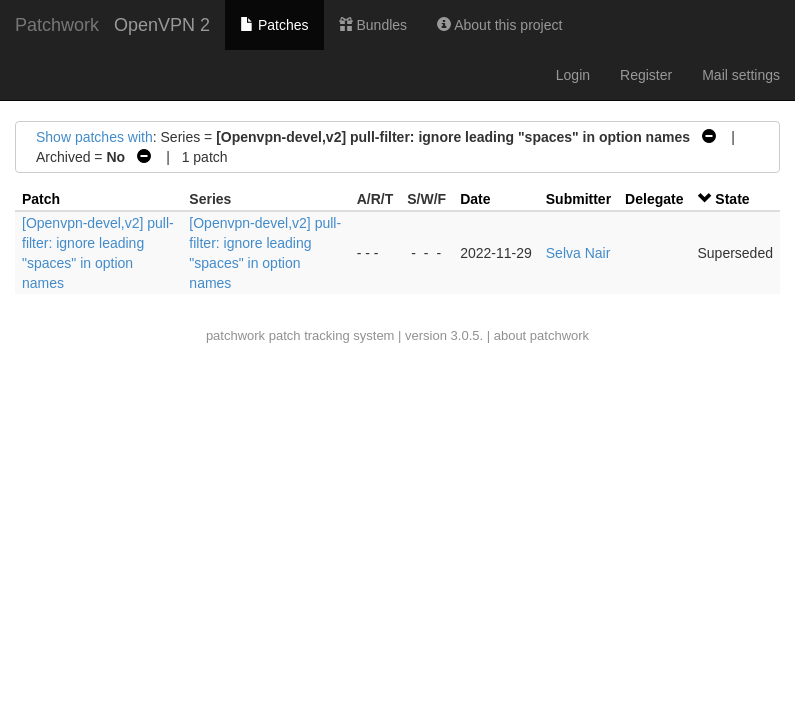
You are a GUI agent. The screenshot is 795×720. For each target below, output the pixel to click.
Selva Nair (578, 253)
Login (573, 75)
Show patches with (94, 137)
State (732, 199)
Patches (274, 25)
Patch (41, 199)
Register (646, 75)
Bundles (373, 25)
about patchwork (541, 335)
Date (475, 199)
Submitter (578, 199)
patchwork (235, 335)
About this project (499, 25)
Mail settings (741, 75)
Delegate (654, 199)
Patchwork (57, 25)
